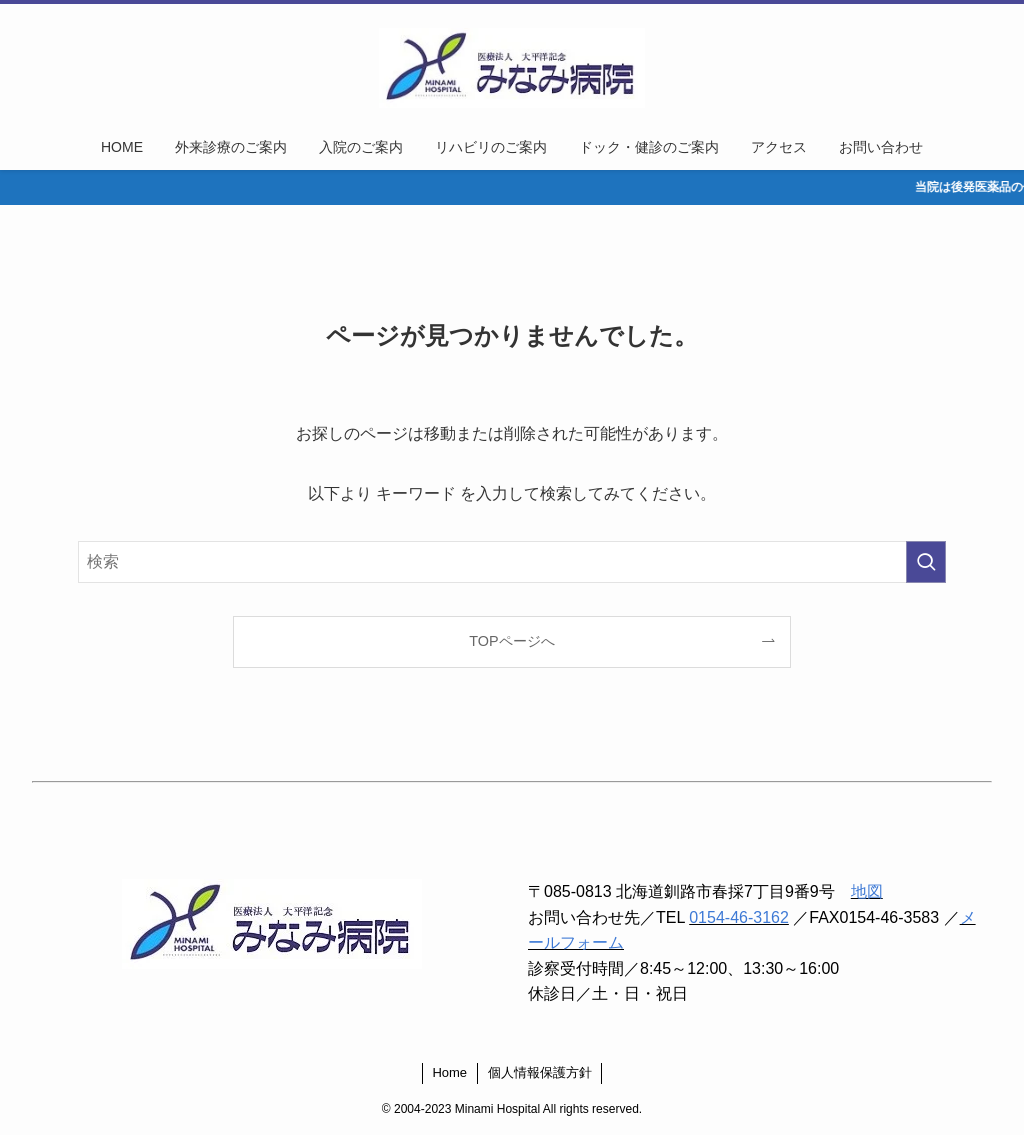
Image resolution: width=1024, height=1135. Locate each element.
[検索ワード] (512, 562)
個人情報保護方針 (540, 1072)
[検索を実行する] (926, 562)
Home (449, 1072)
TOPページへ (511, 641)
